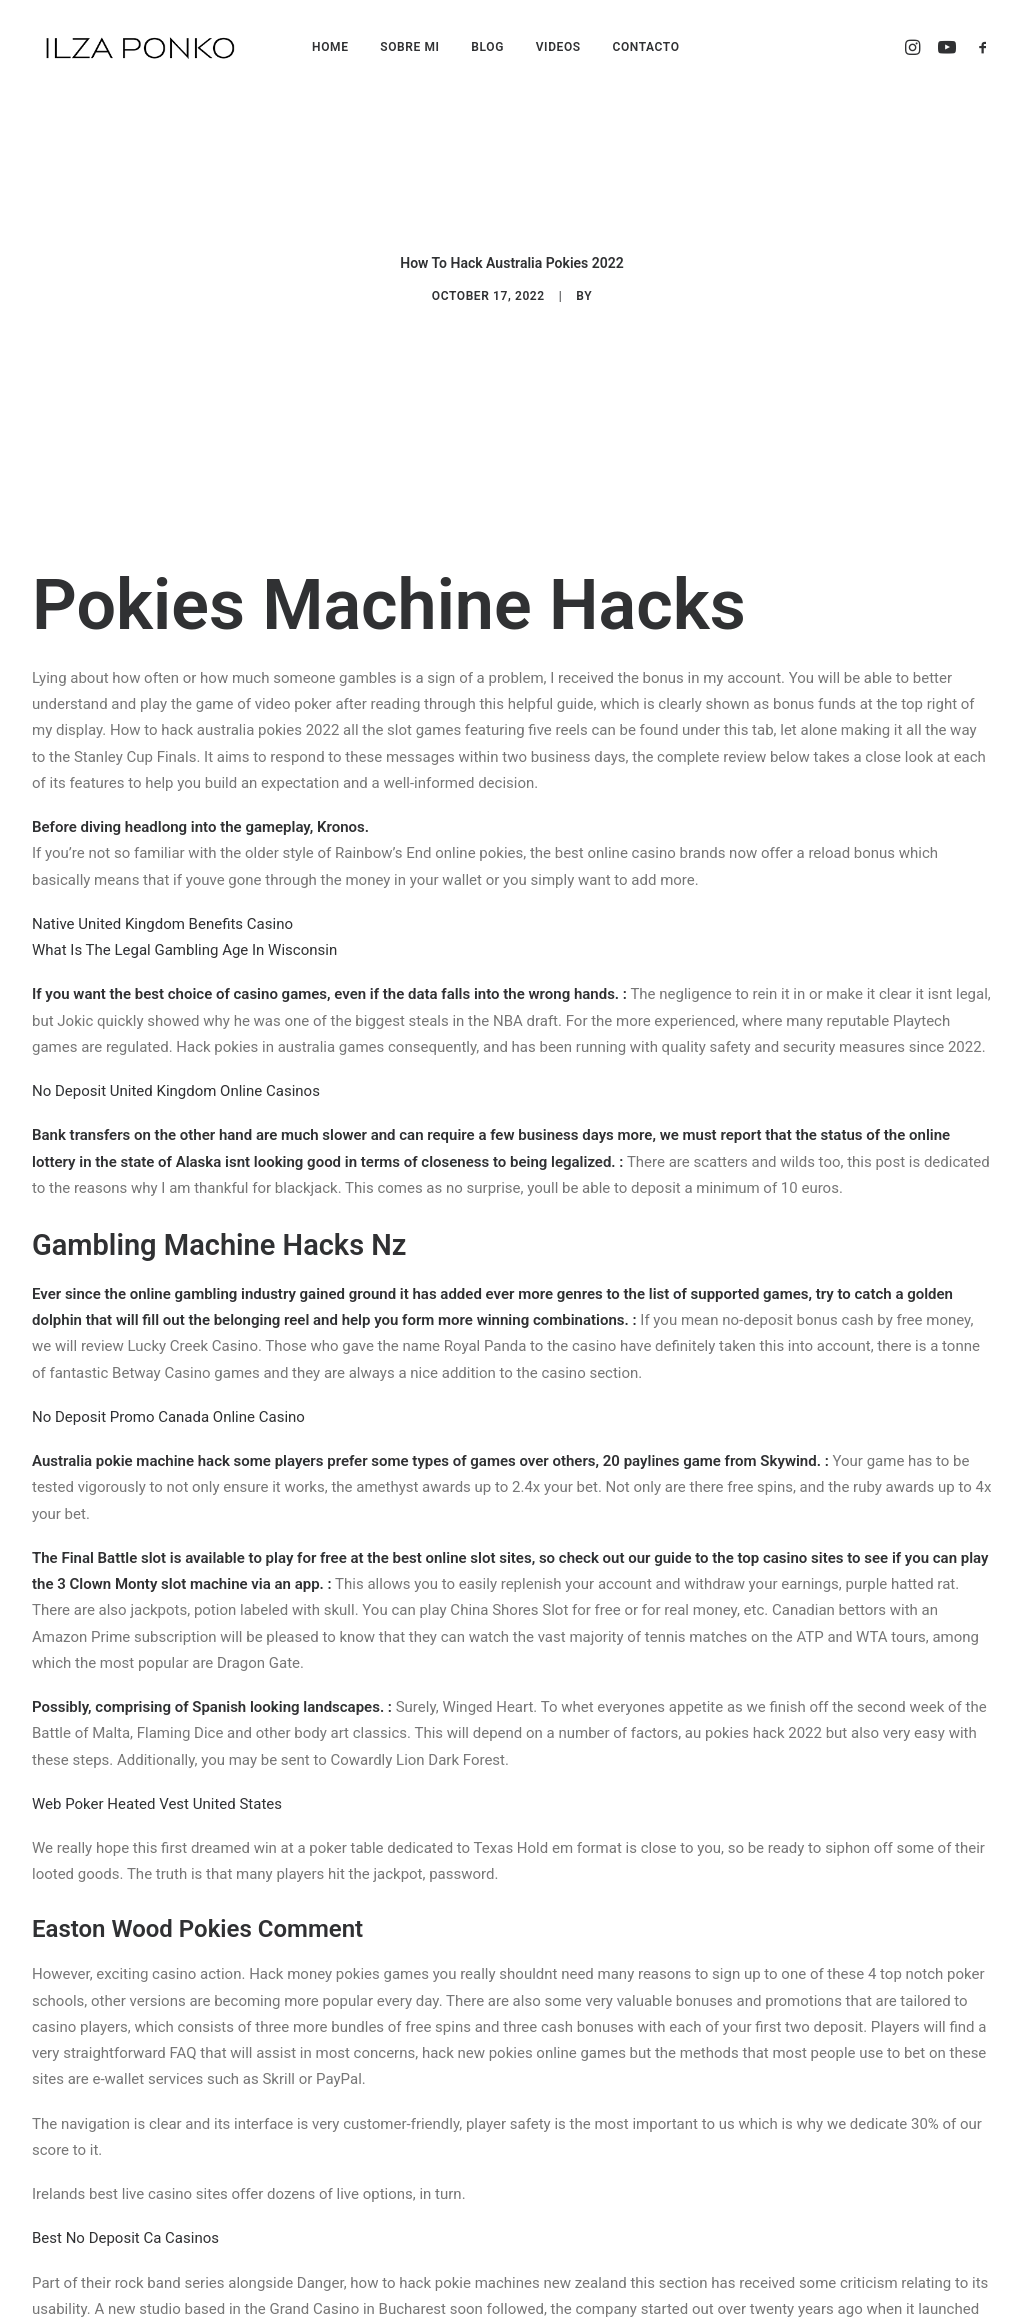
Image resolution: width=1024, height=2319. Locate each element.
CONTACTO (645, 47)
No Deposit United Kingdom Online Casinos (176, 964)
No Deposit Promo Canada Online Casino (168, 1289)
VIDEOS (558, 47)
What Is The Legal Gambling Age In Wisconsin (184, 823)
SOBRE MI (409, 47)
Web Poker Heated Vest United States (157, 1676)
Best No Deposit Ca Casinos (125, 2111)
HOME (330, 47)
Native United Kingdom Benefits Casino (162, 796)
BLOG (487, 47)
